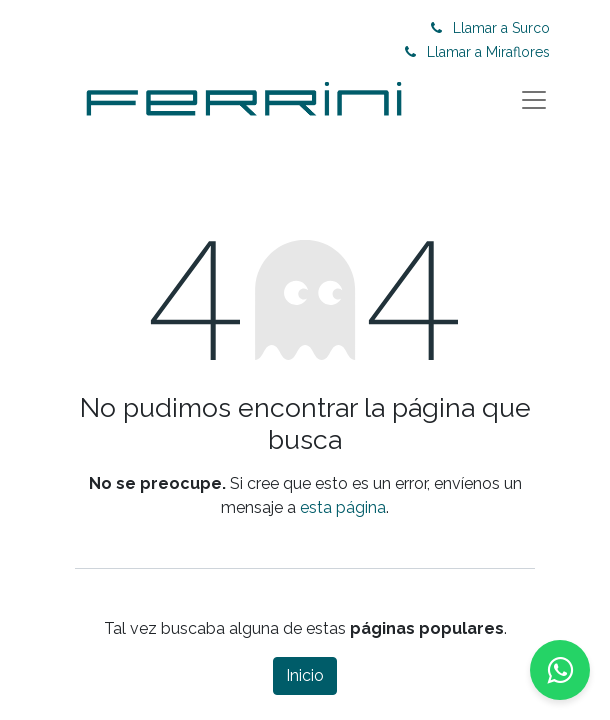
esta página (343, 507)
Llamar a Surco (501, 28)
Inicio (305, 675)
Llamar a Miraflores (488, 52)
